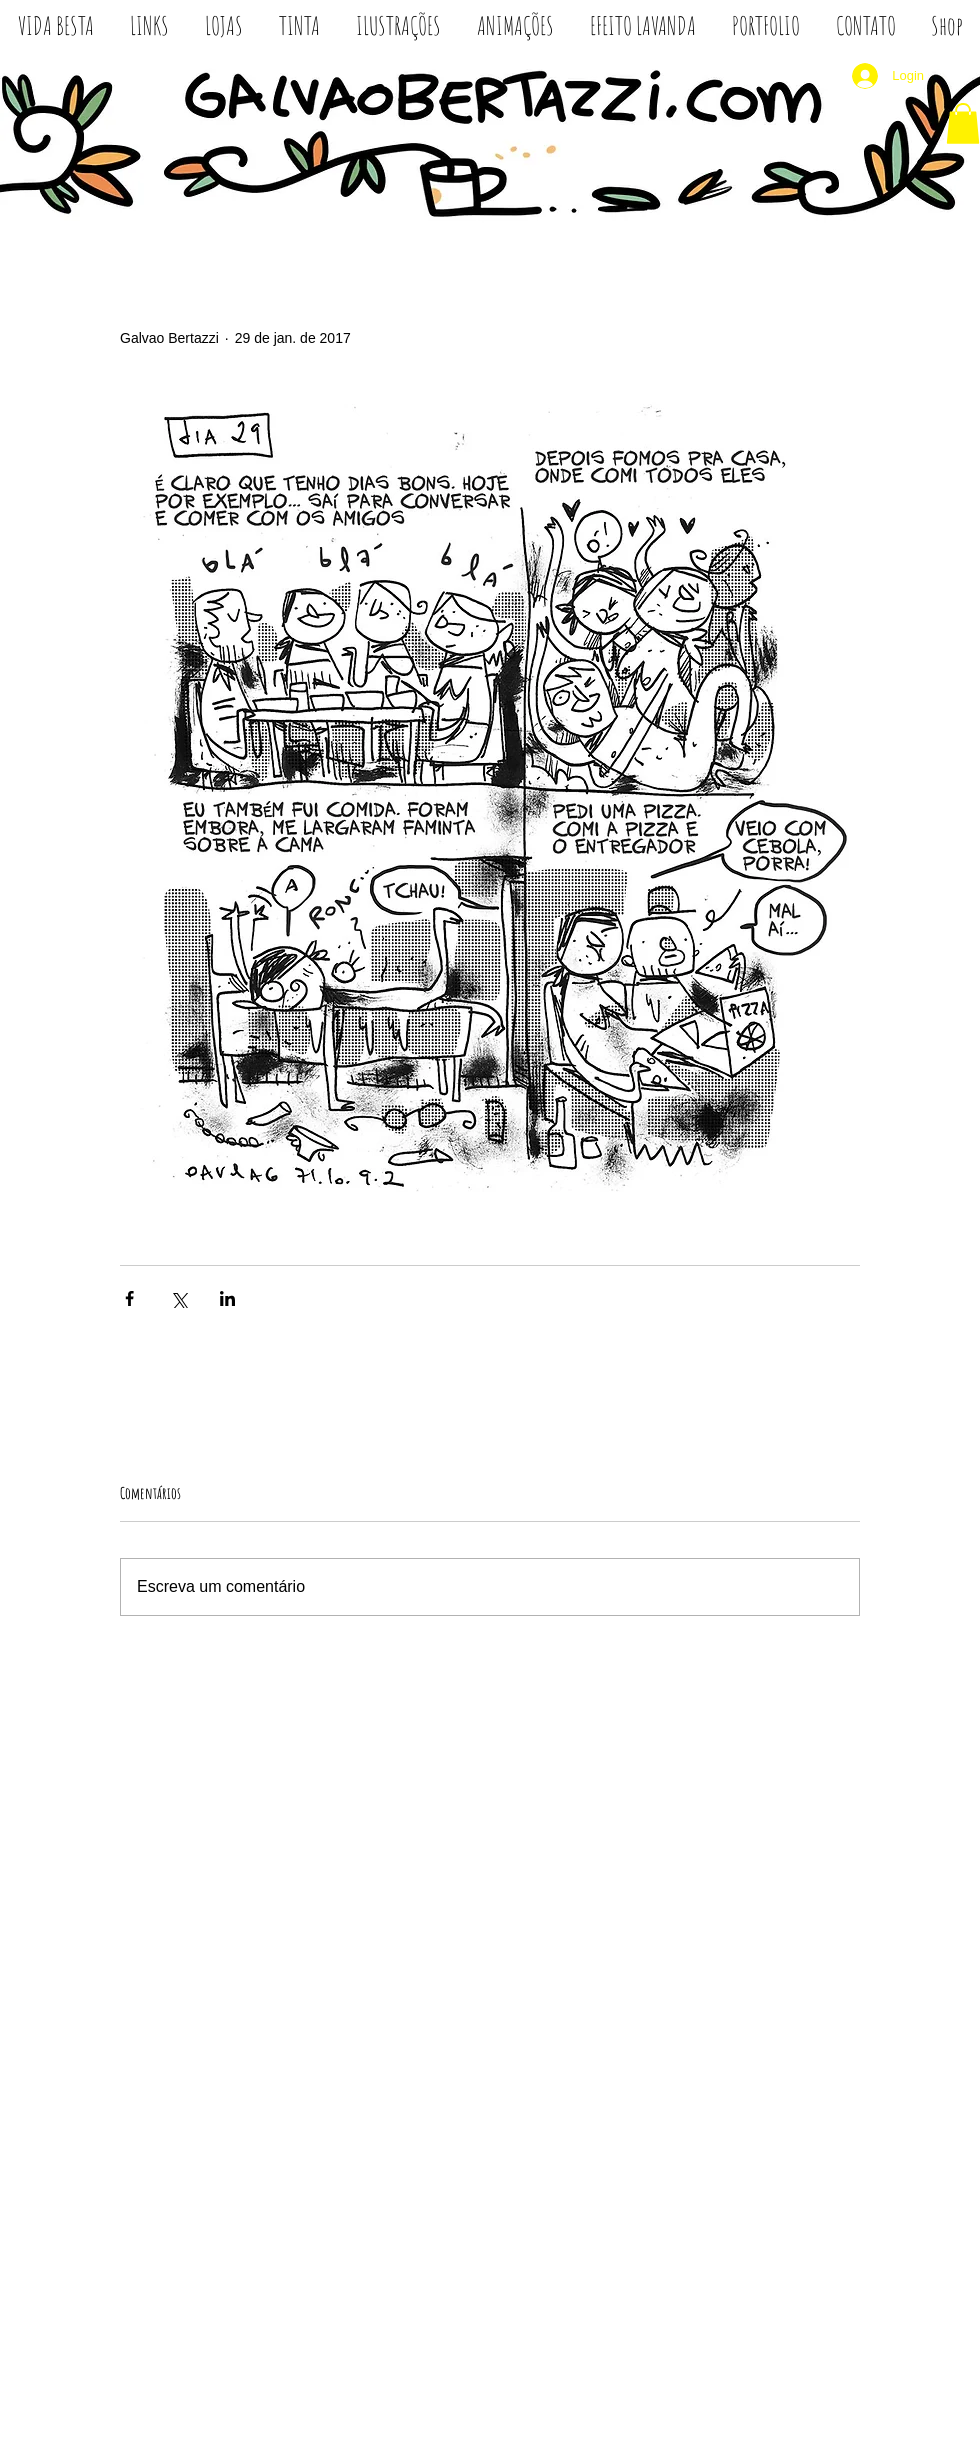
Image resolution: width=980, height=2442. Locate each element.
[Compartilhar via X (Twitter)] (178, 1298)
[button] (963, 123)
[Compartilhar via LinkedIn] (227, 1298)
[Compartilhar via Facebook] (129, 1298)
